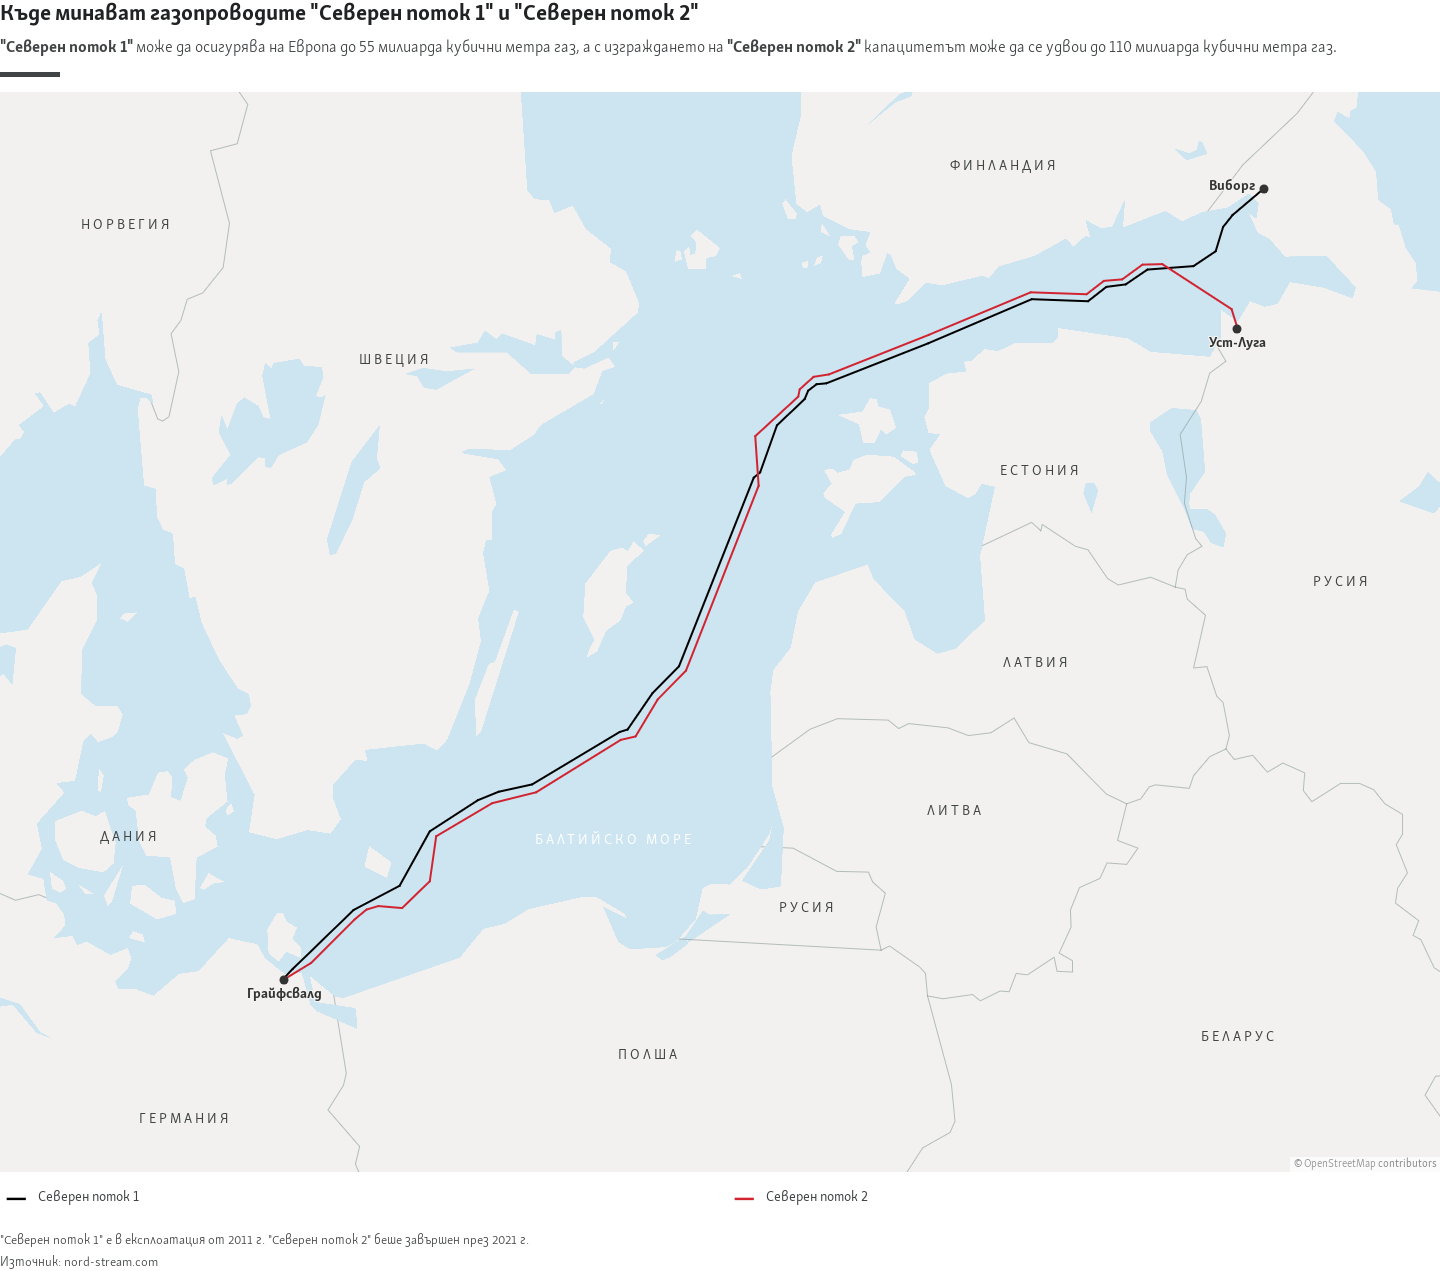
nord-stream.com (111, 1262)
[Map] (720, 632)
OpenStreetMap (1340, 1164)
